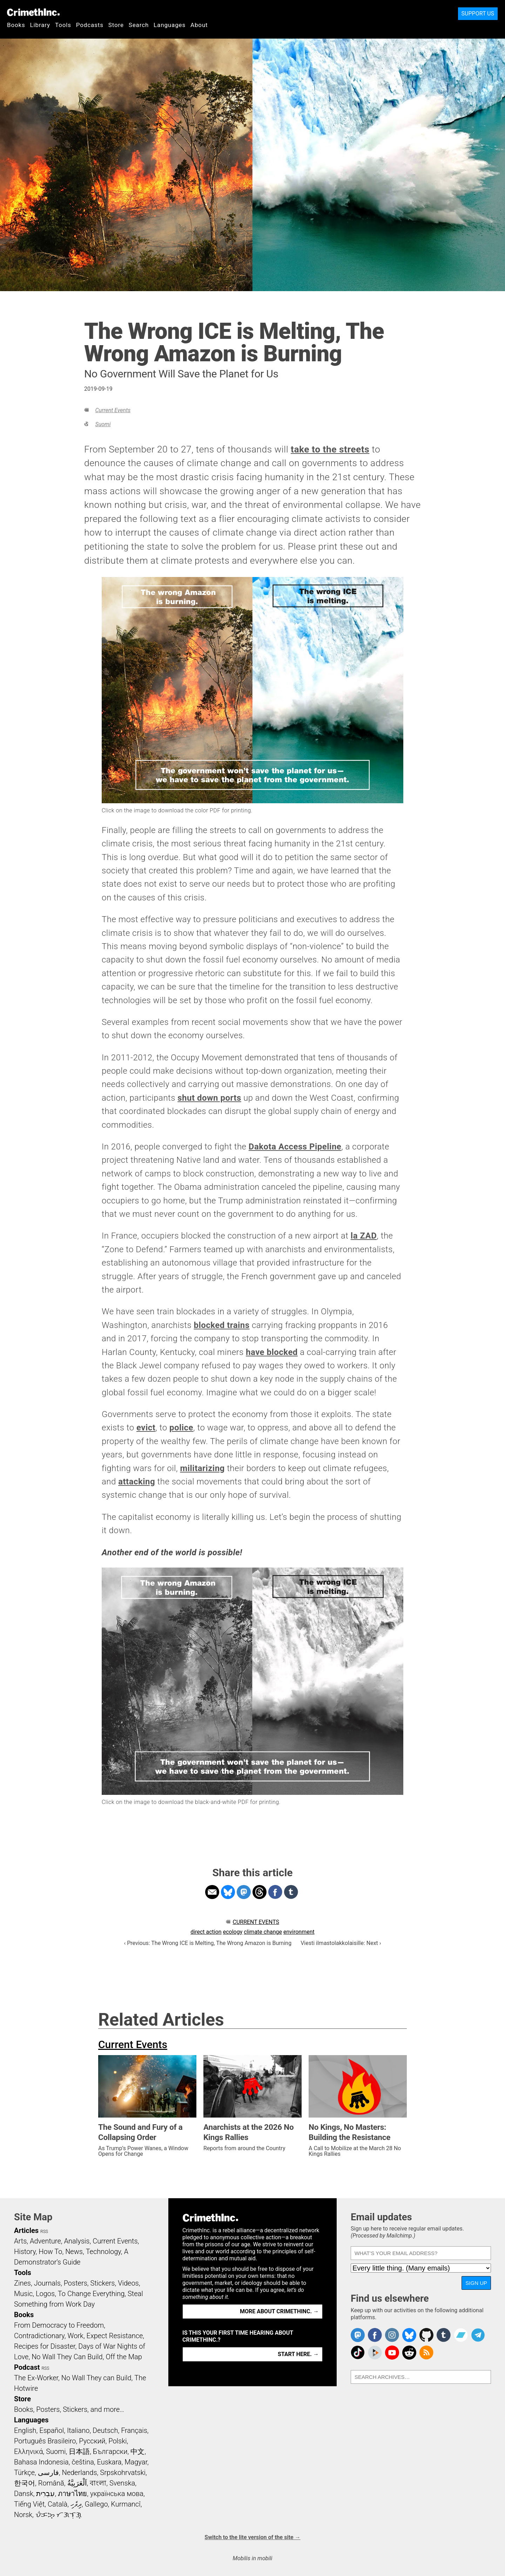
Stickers (102, 2283)
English (25, 2430)
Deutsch (105, 2430)
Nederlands (79, 2472)
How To (50, 2251)
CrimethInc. (33, 12)
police (181, 1428)
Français (134, 2430)
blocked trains (221, 1325)
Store (116, 24)
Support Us (478, 13)
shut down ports (209, 1098)
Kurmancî (125, 2504)
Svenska (122, 2483)
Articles (26, 2230)
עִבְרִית (45, 2493)
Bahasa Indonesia (41, 2462)
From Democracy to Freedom (59, 2325)
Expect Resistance (115, 2336)
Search (139, 24)
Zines (22, 2283)
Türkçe (24, 2472)
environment (299, 1931)
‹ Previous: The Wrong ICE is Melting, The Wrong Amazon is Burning (207, 1943)
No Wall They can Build (96, 2378)
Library (40, 24)
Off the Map (124, 2357)
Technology (103, 2251)
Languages (170, 24)
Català (57, 2504)
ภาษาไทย (72, 2493)
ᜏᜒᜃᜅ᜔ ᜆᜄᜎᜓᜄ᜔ (58, 2514)
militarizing (202, 1468)
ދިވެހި (76, 2504)
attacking (136, 1482)
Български (110, 2451)
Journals (47, 2283)
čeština (83, 2462)
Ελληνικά (28, 2451)
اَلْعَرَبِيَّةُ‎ (77, 2483)
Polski (117, 2441)
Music (23, 2293)
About (199, 24)
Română (51, 2483)
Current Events (112, 410)
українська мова (116, 2493)
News (74, 2251)
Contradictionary (39, 2336)
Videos (128, 2283)
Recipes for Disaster (44, 2346)
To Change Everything (91, 2293)
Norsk (23, 2514)
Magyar (135, 2462)
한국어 (24, 2483)
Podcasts (89, 24)
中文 (137, 2451)
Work (75, 2336)
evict (145, 1428)
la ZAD (364, 1236)
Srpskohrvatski (123, 2472)
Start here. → (298, 2354)
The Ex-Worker (36, 2378)
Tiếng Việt (29, 2504)
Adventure (45, 2241)
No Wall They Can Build (67, 2357)
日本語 (79, 2451)
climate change (263, 1931)
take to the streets (330, 449)
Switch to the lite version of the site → (252, 2537)
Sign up (476, 2283)
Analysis (76, 2241)
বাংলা (98, 2483)
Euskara (109, 2462)
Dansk (23, 2493)
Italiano (78, 2430)
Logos (45, 2293)
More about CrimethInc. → (279, 2311)
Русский (92, 2441)
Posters (75, 2283)
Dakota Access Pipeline (295, 1147)
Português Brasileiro (45, 2441)
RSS (44, 2231)
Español (51, 2430)
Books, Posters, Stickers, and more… (69, 2409)
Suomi (102, 424)
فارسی (48, 2472)
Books (16, 24)
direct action (205, 1931)
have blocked (272, 1352)
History (25, 2251)
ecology (233, 1931)
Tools (63, 24)
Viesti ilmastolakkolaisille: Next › (341, 1943)
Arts (20, 2241)
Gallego (96, 2504)
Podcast (27, 2367)
